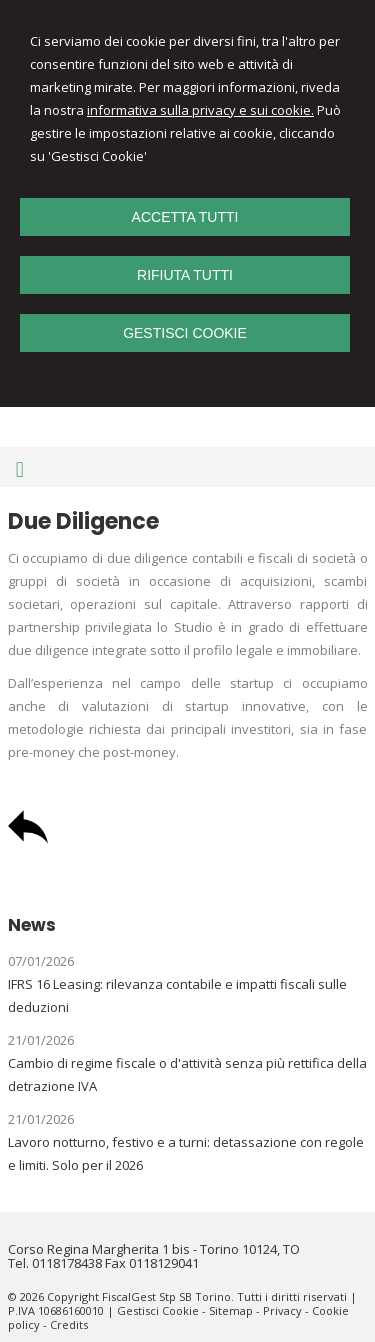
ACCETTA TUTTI (185, 217)
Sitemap (231, 1310)
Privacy (282, 1310)
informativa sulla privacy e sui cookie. (200, 110)
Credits (69, 1324)
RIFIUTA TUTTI (185, 275)
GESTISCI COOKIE (185, 333)
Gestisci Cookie (158, 1310)
